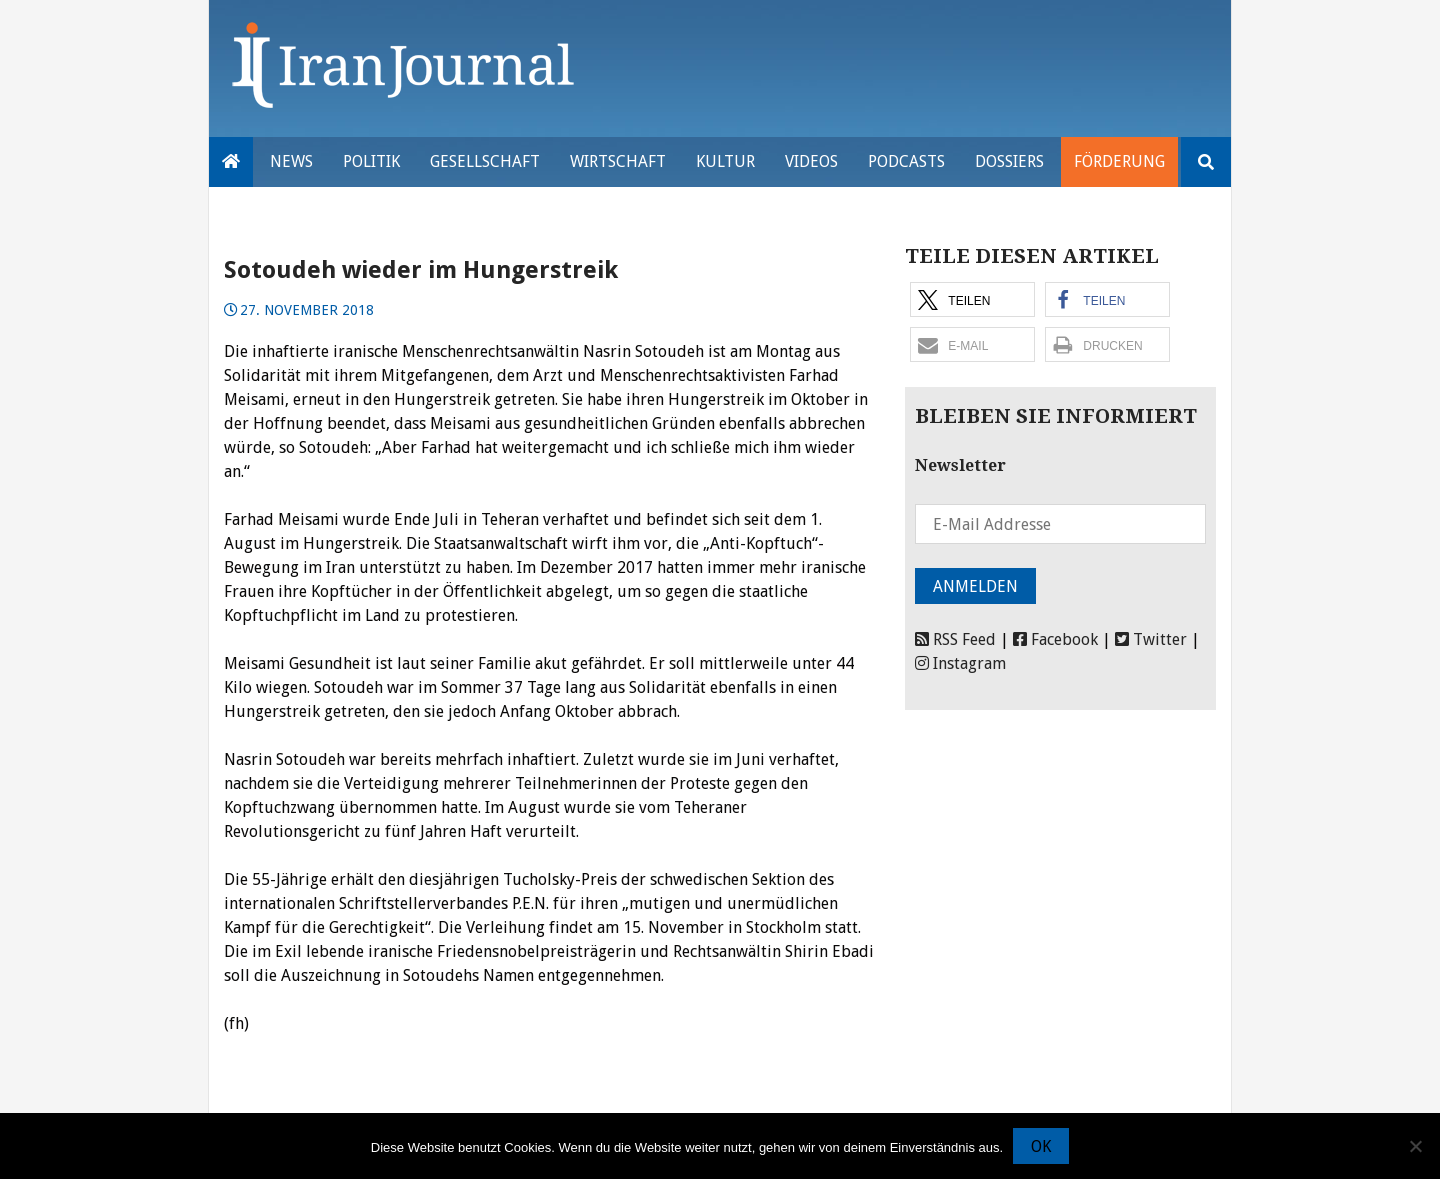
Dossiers (1009, 161)
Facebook (1055, 639)
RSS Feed (955, 639)
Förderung (1119, 161)
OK (1041, 1146)
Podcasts (906, 161)
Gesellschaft (485, 161)
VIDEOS (811, 161)
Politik (371, 161)
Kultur (725, 161)
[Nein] (1415, 1146)
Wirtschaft (618, 161)
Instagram (960, 663)
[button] (972, 299)
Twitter (1151, 639)
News (291, 161)
